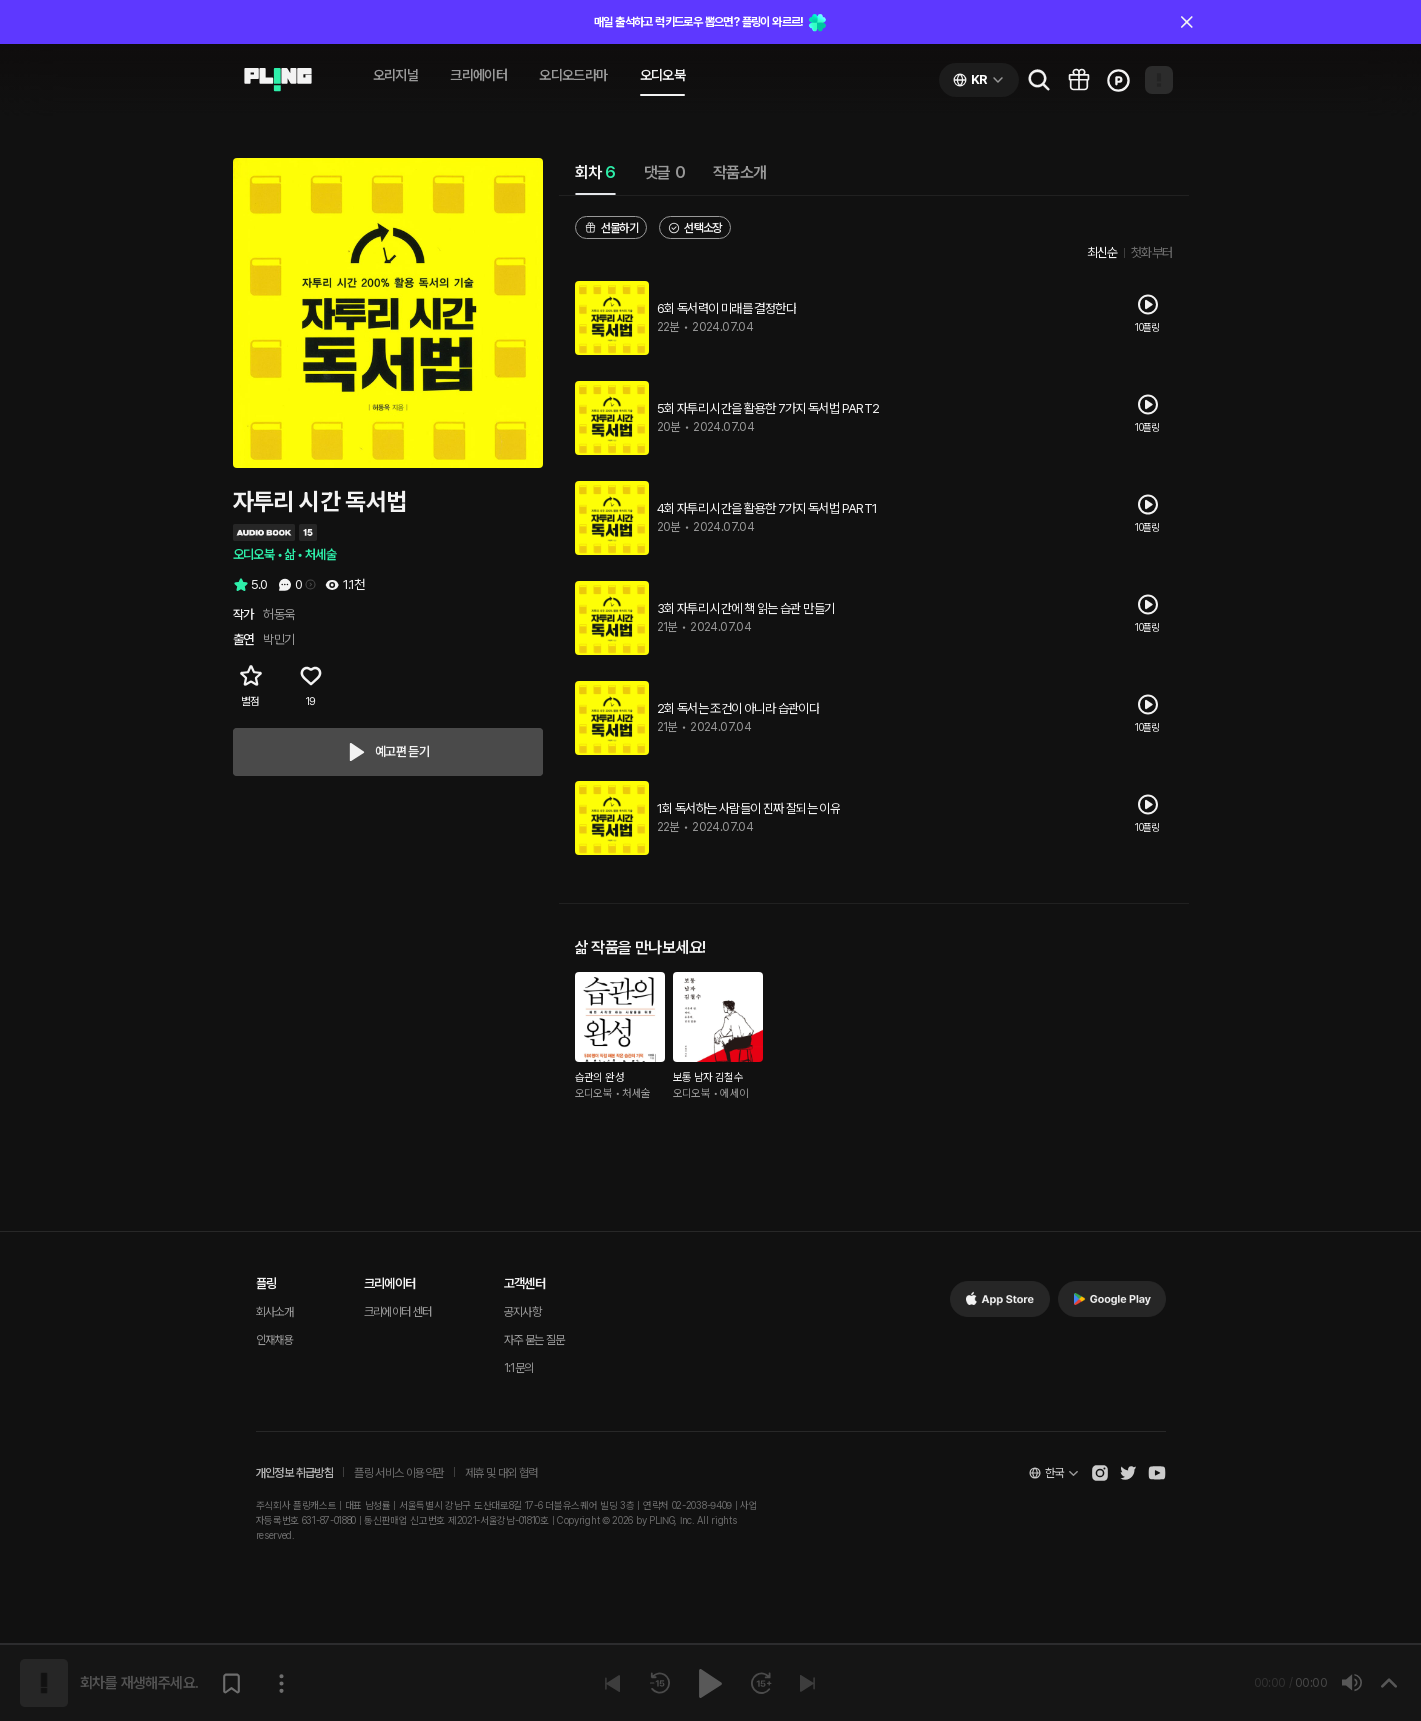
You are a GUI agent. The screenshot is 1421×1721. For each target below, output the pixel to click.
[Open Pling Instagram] (1100, 1473)
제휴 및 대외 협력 (501, 1473)
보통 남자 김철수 (708, 1077)
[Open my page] (1159, 80)
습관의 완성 (599, 1077)
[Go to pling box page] (1079, 80)
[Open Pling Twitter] (1128, 1473)
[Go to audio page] (278, 80)
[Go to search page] (1039, 80)
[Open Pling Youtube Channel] (1157, 1473)
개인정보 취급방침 (295, 1473)
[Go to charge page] (1119, 80)
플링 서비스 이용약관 (398, 1473)
